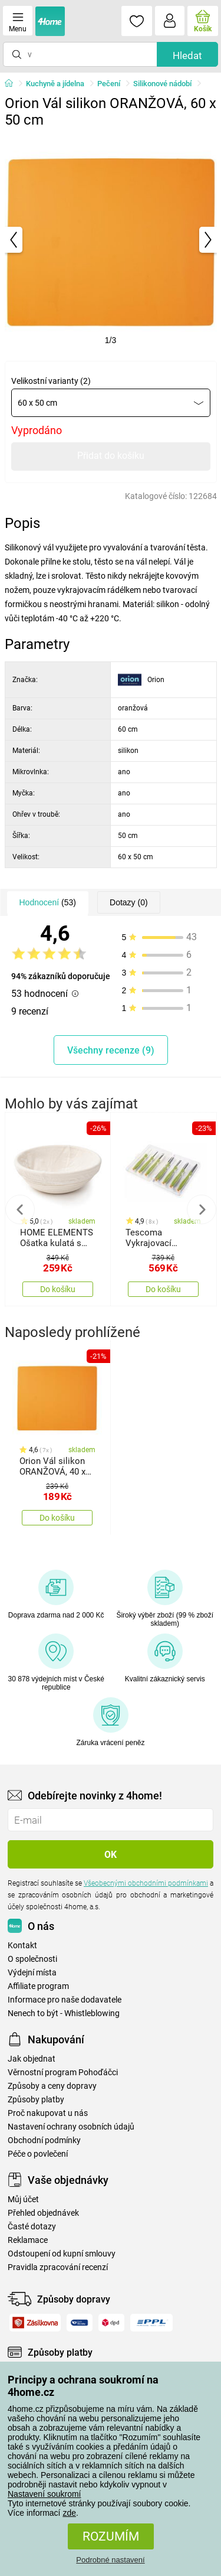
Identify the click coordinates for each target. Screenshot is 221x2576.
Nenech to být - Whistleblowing (64, 2013)
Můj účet (23, 2199)
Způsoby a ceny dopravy (52, 2086)
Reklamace (28, 2240)
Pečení (108, 83)
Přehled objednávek (43, 2213)
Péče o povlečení (38, 2154)
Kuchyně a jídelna (55, 83)
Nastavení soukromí (44, 2494)
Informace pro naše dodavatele (64, 1999)
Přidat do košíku (110, 455)
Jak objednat (31, 2059)
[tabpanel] (111, 239)
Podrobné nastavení (110, 2559)
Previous (20, 1209)
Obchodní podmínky (44, 2140)
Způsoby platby (36, 2099)
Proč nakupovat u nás (48, 2113)
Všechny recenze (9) (110, 1050)
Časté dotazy (32, 2226)
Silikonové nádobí (162, 83)
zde (69, 2513)
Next (201, 1209)
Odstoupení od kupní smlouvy (62, 2253)
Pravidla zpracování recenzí (58, 2267)
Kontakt (22, 1945)
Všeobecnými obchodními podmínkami (146, 1883)
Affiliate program (38, 1986)
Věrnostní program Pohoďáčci (63, 2072)
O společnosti (32, 1959)
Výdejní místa (32, 1972)
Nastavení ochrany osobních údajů (71, 2126)
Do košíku (57, 1289)
